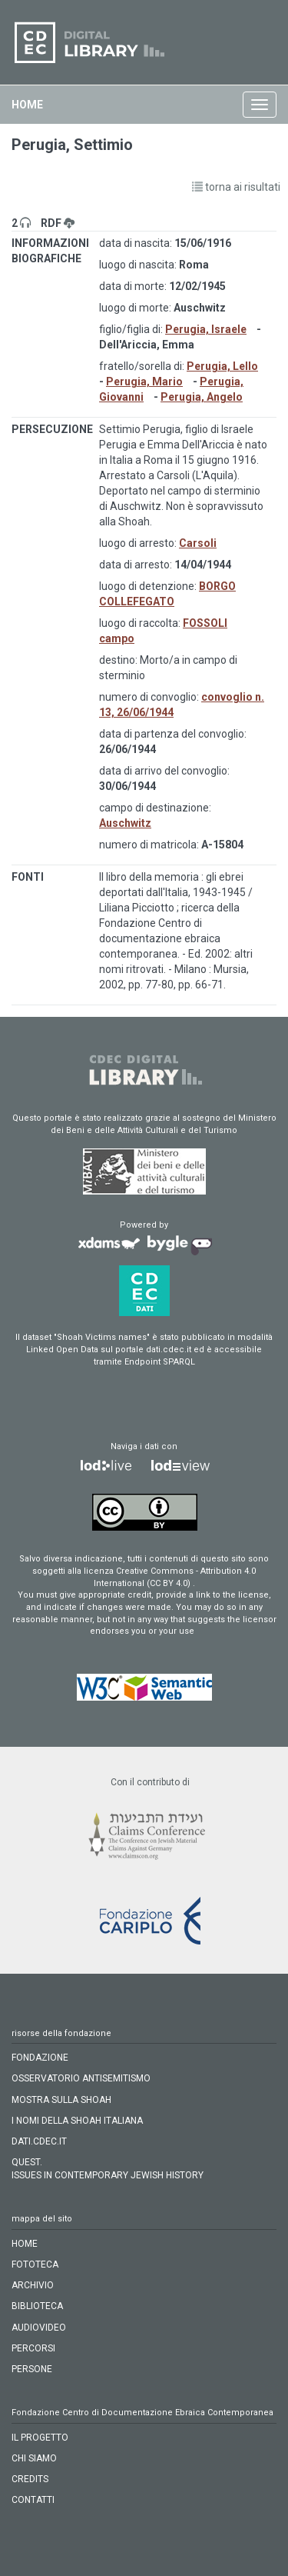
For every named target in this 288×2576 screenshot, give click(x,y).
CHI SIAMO (34, 2458)
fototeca (35, 2264)
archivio (33, 2285)
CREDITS (30, 2479)
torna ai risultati (236, 187)
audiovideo (39, 2327)
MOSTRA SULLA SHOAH (61, 2099)
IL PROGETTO (40, 2437)
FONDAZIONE (40, 2057)
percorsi (33, 2348)
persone (32, 2369)
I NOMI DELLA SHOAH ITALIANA (77, 2120)
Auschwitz (125, 823)
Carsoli (198, 543)
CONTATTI (33, 2499)
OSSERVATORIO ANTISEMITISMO (81, 2078)
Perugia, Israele (206, 329)
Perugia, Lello (222, 366)
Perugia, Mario (144, 381)
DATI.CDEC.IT (39, 2141)
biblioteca (37, 2306)
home (27, 104)
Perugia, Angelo (202, 397)
